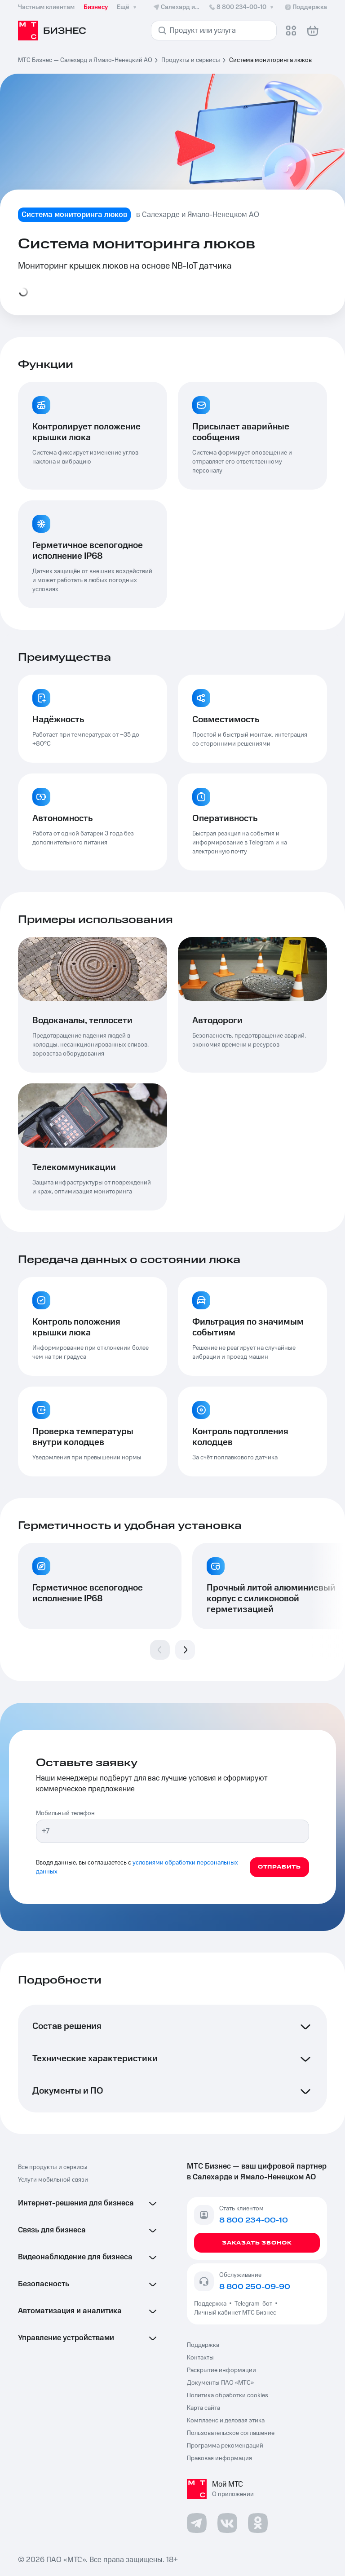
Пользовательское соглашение (230, 2433)
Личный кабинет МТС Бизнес (235, 2312)
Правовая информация (219, 2458)
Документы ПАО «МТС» (220, 2382)
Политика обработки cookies (227, 2395)
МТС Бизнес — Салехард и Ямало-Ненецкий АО (85, 60)
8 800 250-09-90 (254, 2287)
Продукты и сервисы (190, 60)
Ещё (127, 7)
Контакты (200, 2357)
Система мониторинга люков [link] (270, 60)
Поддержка (211, 2303)
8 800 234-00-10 (241, 7)
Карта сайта (203, 2408)
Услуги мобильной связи (53, 2179)
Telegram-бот (253, 2303)
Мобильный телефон (65, 1813)
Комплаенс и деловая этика (226, 2420)
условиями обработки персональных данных (137, 1867)
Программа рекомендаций (225, 2445)
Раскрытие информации (221, 2370)
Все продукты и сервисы (53, 2167)
